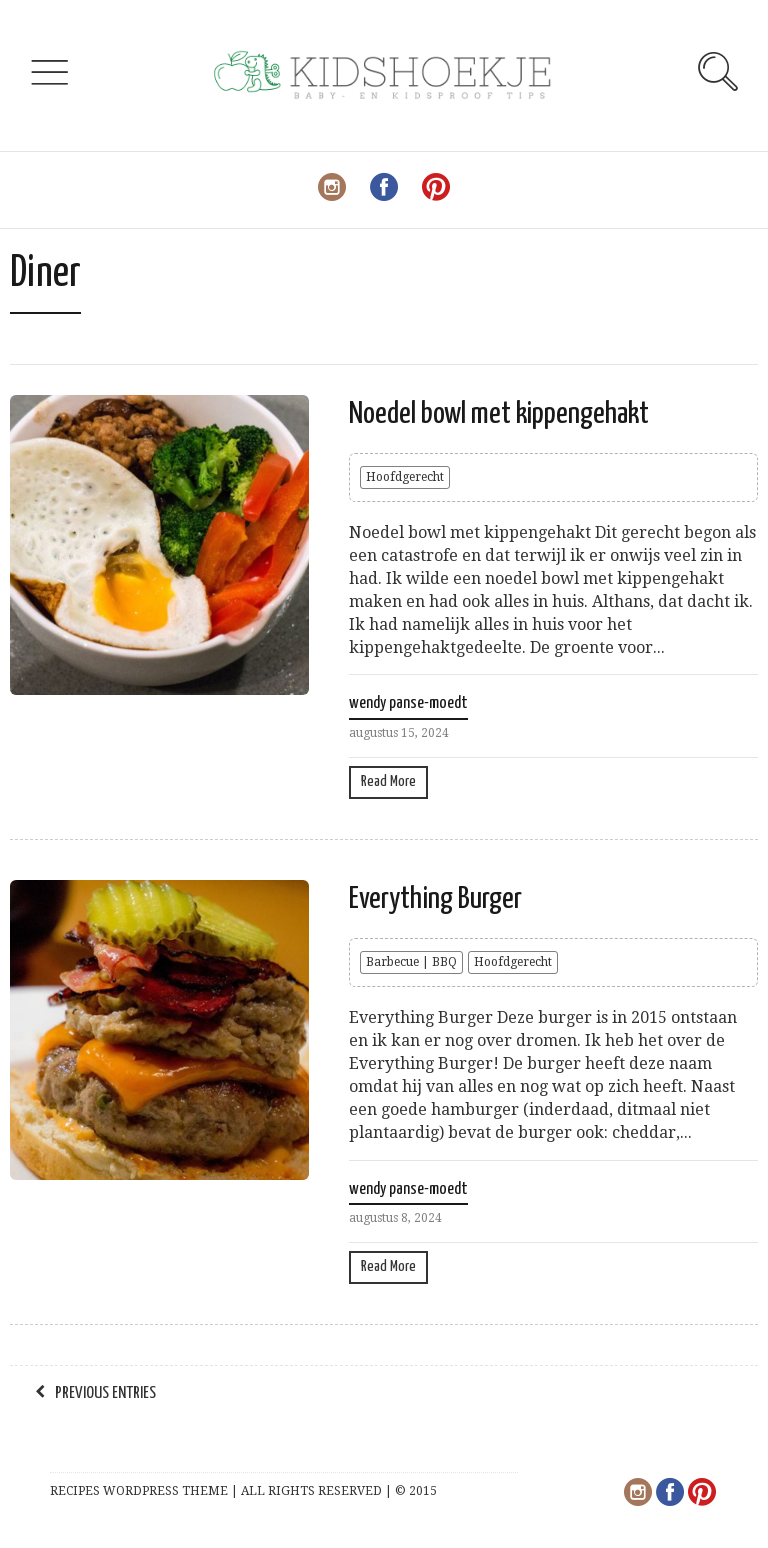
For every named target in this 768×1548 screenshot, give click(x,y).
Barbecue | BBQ (411, 962)
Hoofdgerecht (405, 477)
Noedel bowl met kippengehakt (499, 414)
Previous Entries (105, 1393)
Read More (388, 781)
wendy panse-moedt (408, 703)
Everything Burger (435, 899)
